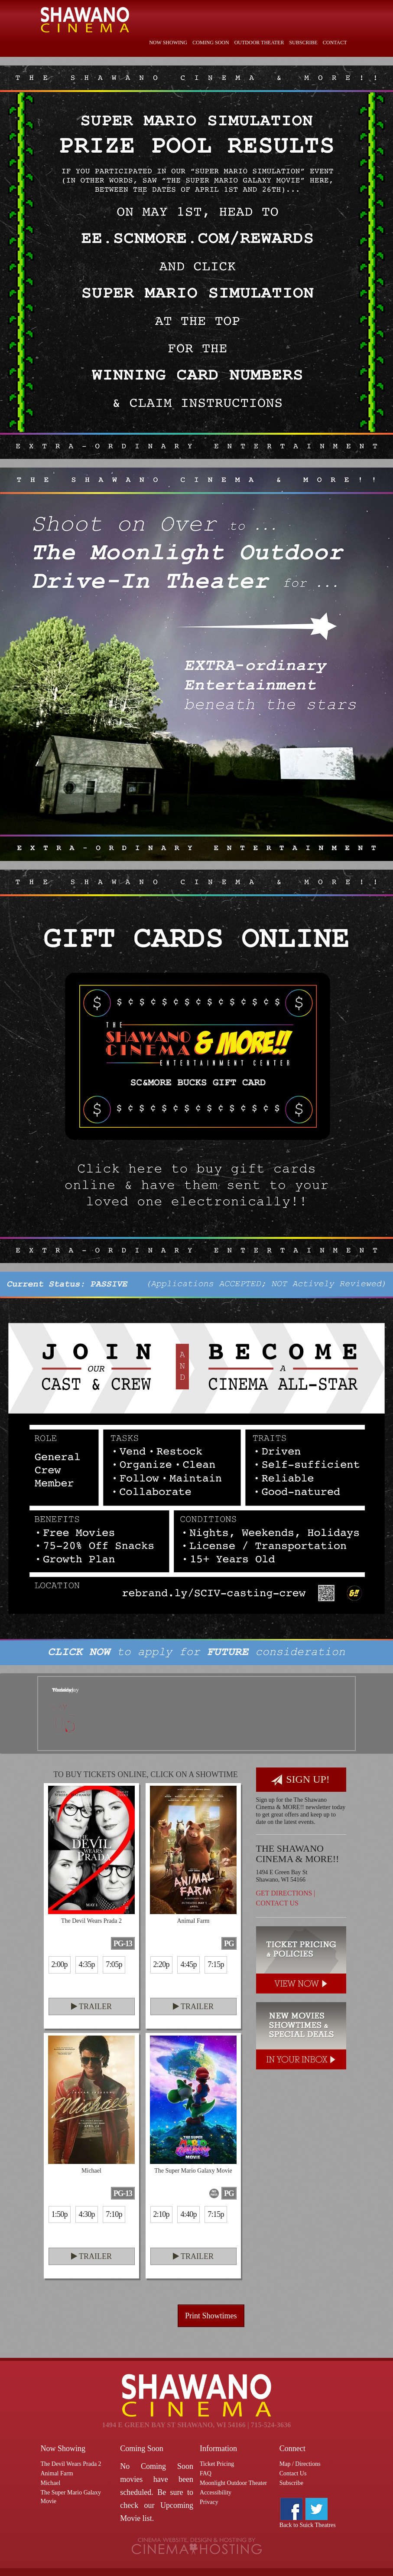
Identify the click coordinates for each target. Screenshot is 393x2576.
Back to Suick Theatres (307, 2525)
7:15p (216, 1964)
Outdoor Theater (259, 42)
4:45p (188, 1964)
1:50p (60, 2214)
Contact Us (277, 1903)
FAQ (205, 2473)
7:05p (114, 1964)
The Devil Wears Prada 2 (71, 2464)
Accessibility (215, 2492)
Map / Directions (300, 2464)
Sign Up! (300, 1780)
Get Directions (284, 1893)
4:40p (188, 2214)
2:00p (60, 1964)
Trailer (91, 2006)
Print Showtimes (211, 2315)
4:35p (86, 1964)
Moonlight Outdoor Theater (233, 2483)
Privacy (209, 2502)
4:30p (86, 2214)
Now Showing (168, 42)
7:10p (114, 2214)
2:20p (161, 1964)
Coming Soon (210, 42)
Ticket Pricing (217, 2464)
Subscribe (303, 42)
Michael (51, 2483)
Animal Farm (57, 2473)
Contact (335, 42)
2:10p (161, 2214)
